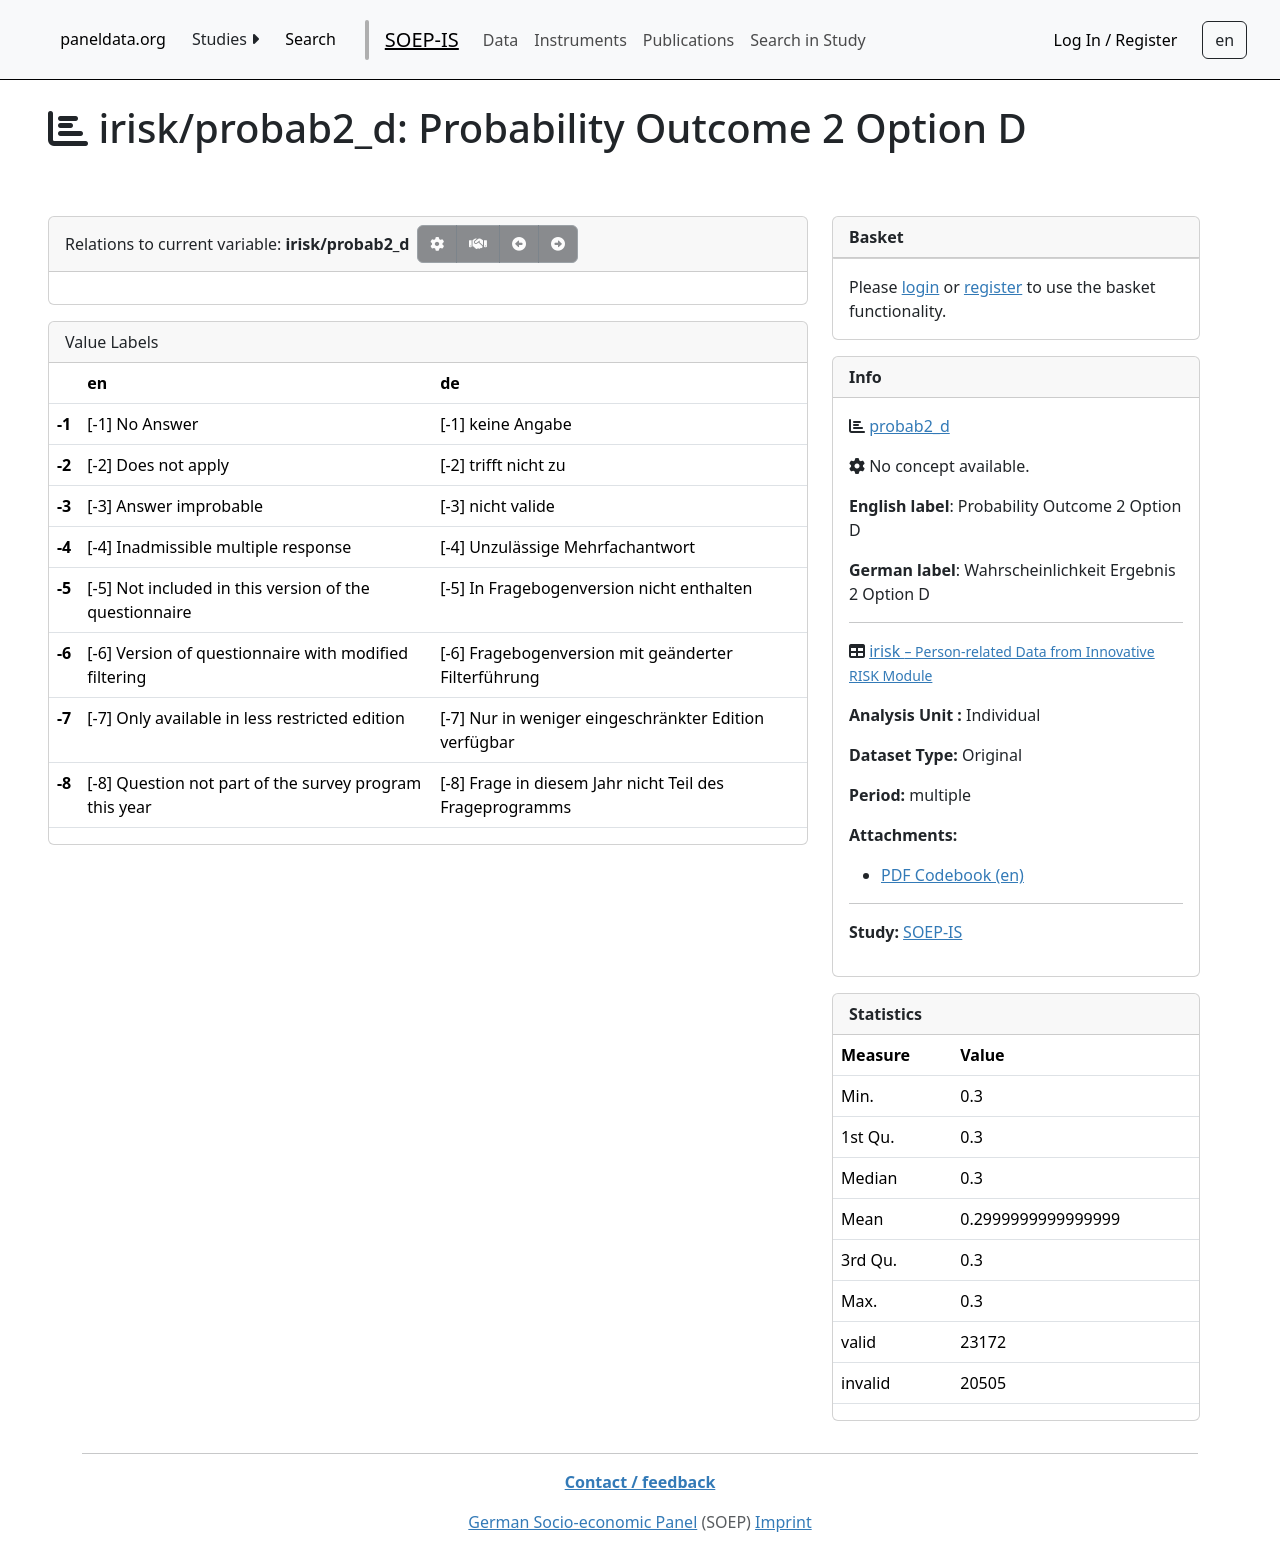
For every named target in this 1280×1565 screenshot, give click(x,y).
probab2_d (909, 426)
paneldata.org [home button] (113, 39)
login (921, 287)
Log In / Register (1116, 40)
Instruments (580, 40)
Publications (688, 40)
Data (500, 40)
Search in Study (807, 40)
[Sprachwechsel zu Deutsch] (1224, 40)
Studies (225, 39)
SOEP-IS (422, 39)
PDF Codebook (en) (952, 875)
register (993, 287)
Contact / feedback (640, 1482)
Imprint (783, 1522)
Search (310, 39)
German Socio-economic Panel (582, 1522)
